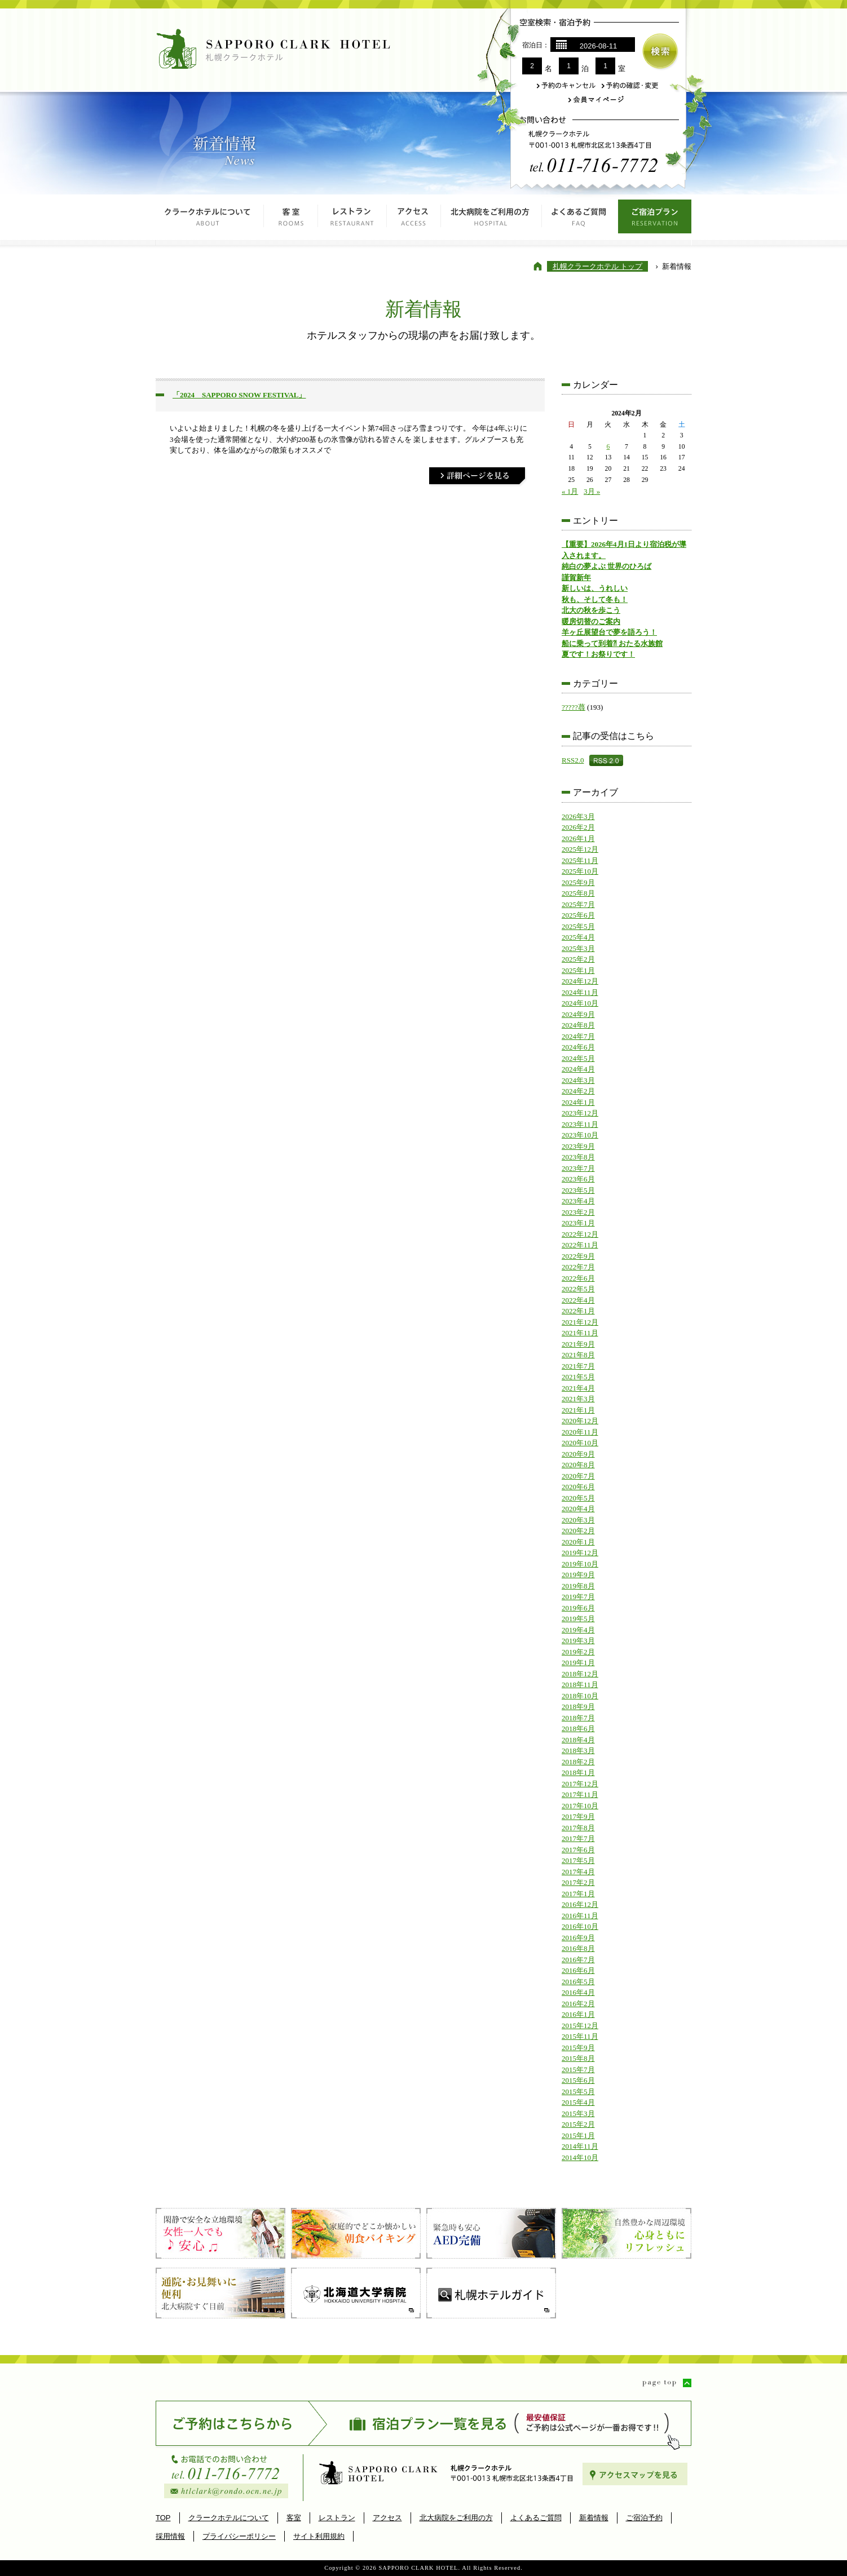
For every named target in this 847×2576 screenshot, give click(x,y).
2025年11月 (580, 860)
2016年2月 (578, 2003)
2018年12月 (580, 1674)
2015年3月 (578, 2113)
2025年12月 (580, 849)
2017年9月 (578, 1816)
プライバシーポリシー (239, 2536)
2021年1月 (578, 1410)
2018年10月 (580, 1696)
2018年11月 (580, 1684)
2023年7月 (578, 1168)
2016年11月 (580, 1915)
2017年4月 (578, 1871)
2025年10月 (580, 871)
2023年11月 (580, 1124)
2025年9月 (578, 882)
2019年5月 (578, 1618)
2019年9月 (578, 1574)
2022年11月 (580, 1245)
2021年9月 (578, 1344)
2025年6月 (578, 915)
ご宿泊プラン (654, 219)
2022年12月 (580, 1234)
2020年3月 (578, 1520)
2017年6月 (578, 1849)
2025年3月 (578, 948)
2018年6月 (578, 1728)
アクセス (414, 219)
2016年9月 (578, 1937)
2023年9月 (578, 1146)
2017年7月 (578, 1838)
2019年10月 (580, 1564)
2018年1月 (578, 1772)
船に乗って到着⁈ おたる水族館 (612, 643)
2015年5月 (578, 2091)
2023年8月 (578, 1157)
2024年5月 (578, 1058)
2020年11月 (580, 1432)
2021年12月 (580, 1322)
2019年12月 (580, 1552)
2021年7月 (578, 1366)
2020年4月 (578, 1508)
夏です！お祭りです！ (598, 654)
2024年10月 (580, 1003)
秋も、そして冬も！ (595, 599)
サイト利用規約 (319, 2536)
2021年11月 (580, 1333)
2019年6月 (578, 1608)
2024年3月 (578, 1080)
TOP (163, 2517)
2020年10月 (580, 1443)
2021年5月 (578, 1377)
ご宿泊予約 (644, 2517)
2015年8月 (578, 2058)
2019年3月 (578, 1640)
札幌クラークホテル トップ (598, 266)
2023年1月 (578, 1223)
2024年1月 (578, 1102)
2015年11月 (580, 2036)
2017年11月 (580, 1794)
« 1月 (570, 491)
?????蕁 (573, 707)
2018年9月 (578, 1706)
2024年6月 (578, 1047)
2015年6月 (578, 2080)
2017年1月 (578, 1893)
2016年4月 (578, 1992)
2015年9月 (578, 2047)
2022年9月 (578, 1256)
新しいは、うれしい (595, 588)
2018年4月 (578, 1740)
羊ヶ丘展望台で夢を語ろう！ (609, 632)
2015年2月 (578, 2124)
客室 (291, 219)
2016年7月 (578, 1959)
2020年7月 (578, 1476)
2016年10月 (580, 1926)
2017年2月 (578, 1882)
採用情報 (170, 2536)
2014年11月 (580, 2146)
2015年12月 (580, 2025)
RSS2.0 (573, 760)
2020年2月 (578, 1530)
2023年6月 (578, 1179)
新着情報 (593, 2517)
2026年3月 (578, 816)
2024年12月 (580, 981)
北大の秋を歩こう (591, 610)
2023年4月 (578, 1201)
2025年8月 (578, 893)
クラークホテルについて (210, 219)
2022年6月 (578, 1278)
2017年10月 (580, 1806)
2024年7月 (578, 1036)
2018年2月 (578, 1762)
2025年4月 (578, 937)
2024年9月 (578, 1014)
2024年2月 (578, 1091)
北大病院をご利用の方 (491, 219)
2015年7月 (578, 2069)
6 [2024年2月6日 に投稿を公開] (608, 446)
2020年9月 (578, 1454)
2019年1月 (578, 1662)
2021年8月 (578, 1355)
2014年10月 (580, 2157)
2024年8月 (578, 1025)
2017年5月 (578, 1860)
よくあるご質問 (580, 219)
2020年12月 (580, 1421)
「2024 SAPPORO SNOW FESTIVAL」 (239, 395)
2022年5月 (578, 1289)
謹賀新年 (576, 577)
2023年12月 (580, 1113)
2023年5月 (578, 1190)
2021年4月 (578, 1388)
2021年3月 (578, 1399)
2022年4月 (578, 1300)
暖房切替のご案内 (591, 621)
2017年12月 (580, 1784)
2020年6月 (578, 1486)
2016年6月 (578, 1970)
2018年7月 (578, 1718)
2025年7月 (578, 904)
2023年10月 (580, 1135)
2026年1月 (578, 838)
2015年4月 (578, 2102)
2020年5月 (578, 1498)
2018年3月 (578, 1750)
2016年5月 (578, 1981)
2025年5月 (578, 926)
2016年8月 (578, 1948)
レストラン (352, 219)
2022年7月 (578, 1267)
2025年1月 (578, 970)
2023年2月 (578, 1212)
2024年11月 (580, 992)
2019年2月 (578, 1652)
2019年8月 (578, 1586)
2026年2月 (578, 827)
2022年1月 (578, 1311)
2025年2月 (578, 959)
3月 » (592, 491)
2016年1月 (578, 2014)
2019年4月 (578, 1630)
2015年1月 (578, 2135)
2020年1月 (578, 1542)
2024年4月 (578, 1069)
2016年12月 (580, 1904)
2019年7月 (578, 1596)
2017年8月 (578, 1827)
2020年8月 (578, 1464)
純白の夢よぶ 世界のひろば (606, 566)
